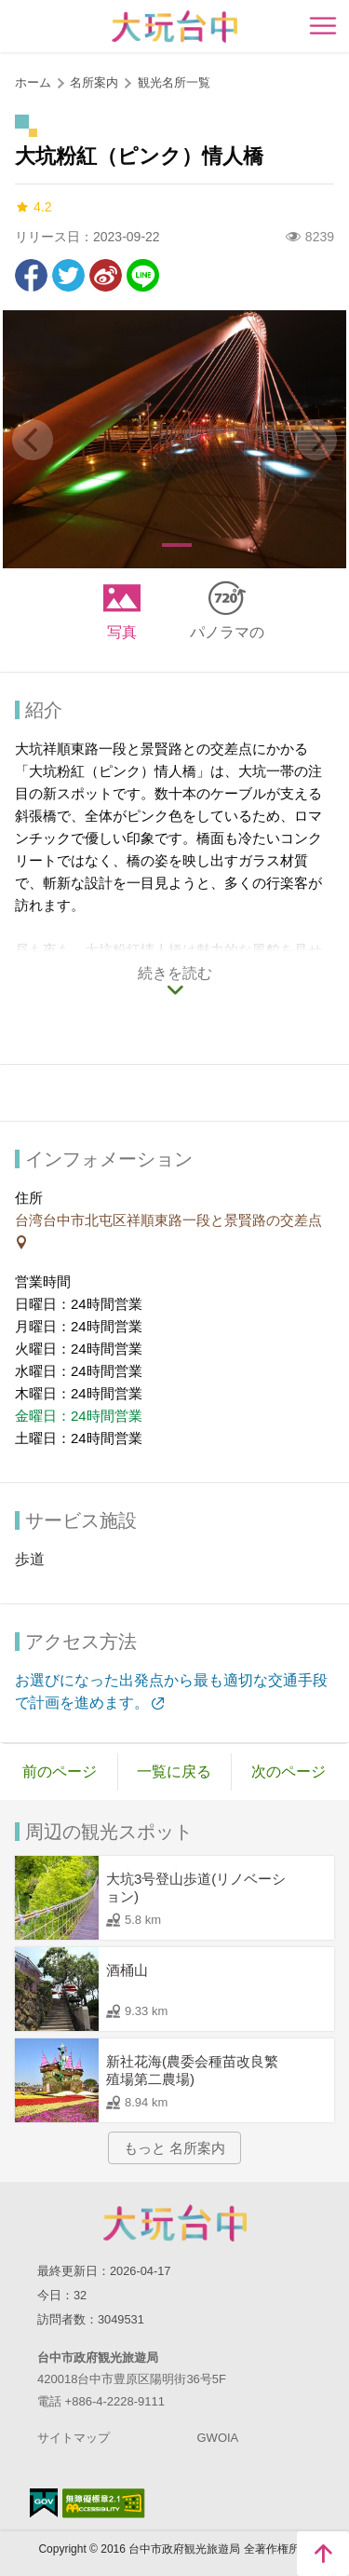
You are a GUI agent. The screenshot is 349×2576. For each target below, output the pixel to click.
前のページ (59, 1771)
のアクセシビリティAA (103, 2503)
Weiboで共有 (105, 275)
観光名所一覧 (174, 82)
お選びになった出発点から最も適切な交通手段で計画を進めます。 (171, 1691)
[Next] (316, 439)
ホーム (33, 82)
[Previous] (32, 439)
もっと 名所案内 (174, 2148)
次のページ (288, 1771)
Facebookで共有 (31, 275)
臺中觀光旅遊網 (174, 26)
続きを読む (175, 973)
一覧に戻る (174, 1771)
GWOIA (218, 2438)
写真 (122, 632)
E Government (44, 2502)
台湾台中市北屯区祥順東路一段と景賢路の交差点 (168, 1220)
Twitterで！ (68, 275)
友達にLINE (143, 275)
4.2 (33, 207)
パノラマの (227, 632)
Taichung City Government (175, 2223)
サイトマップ (73, 2438)
